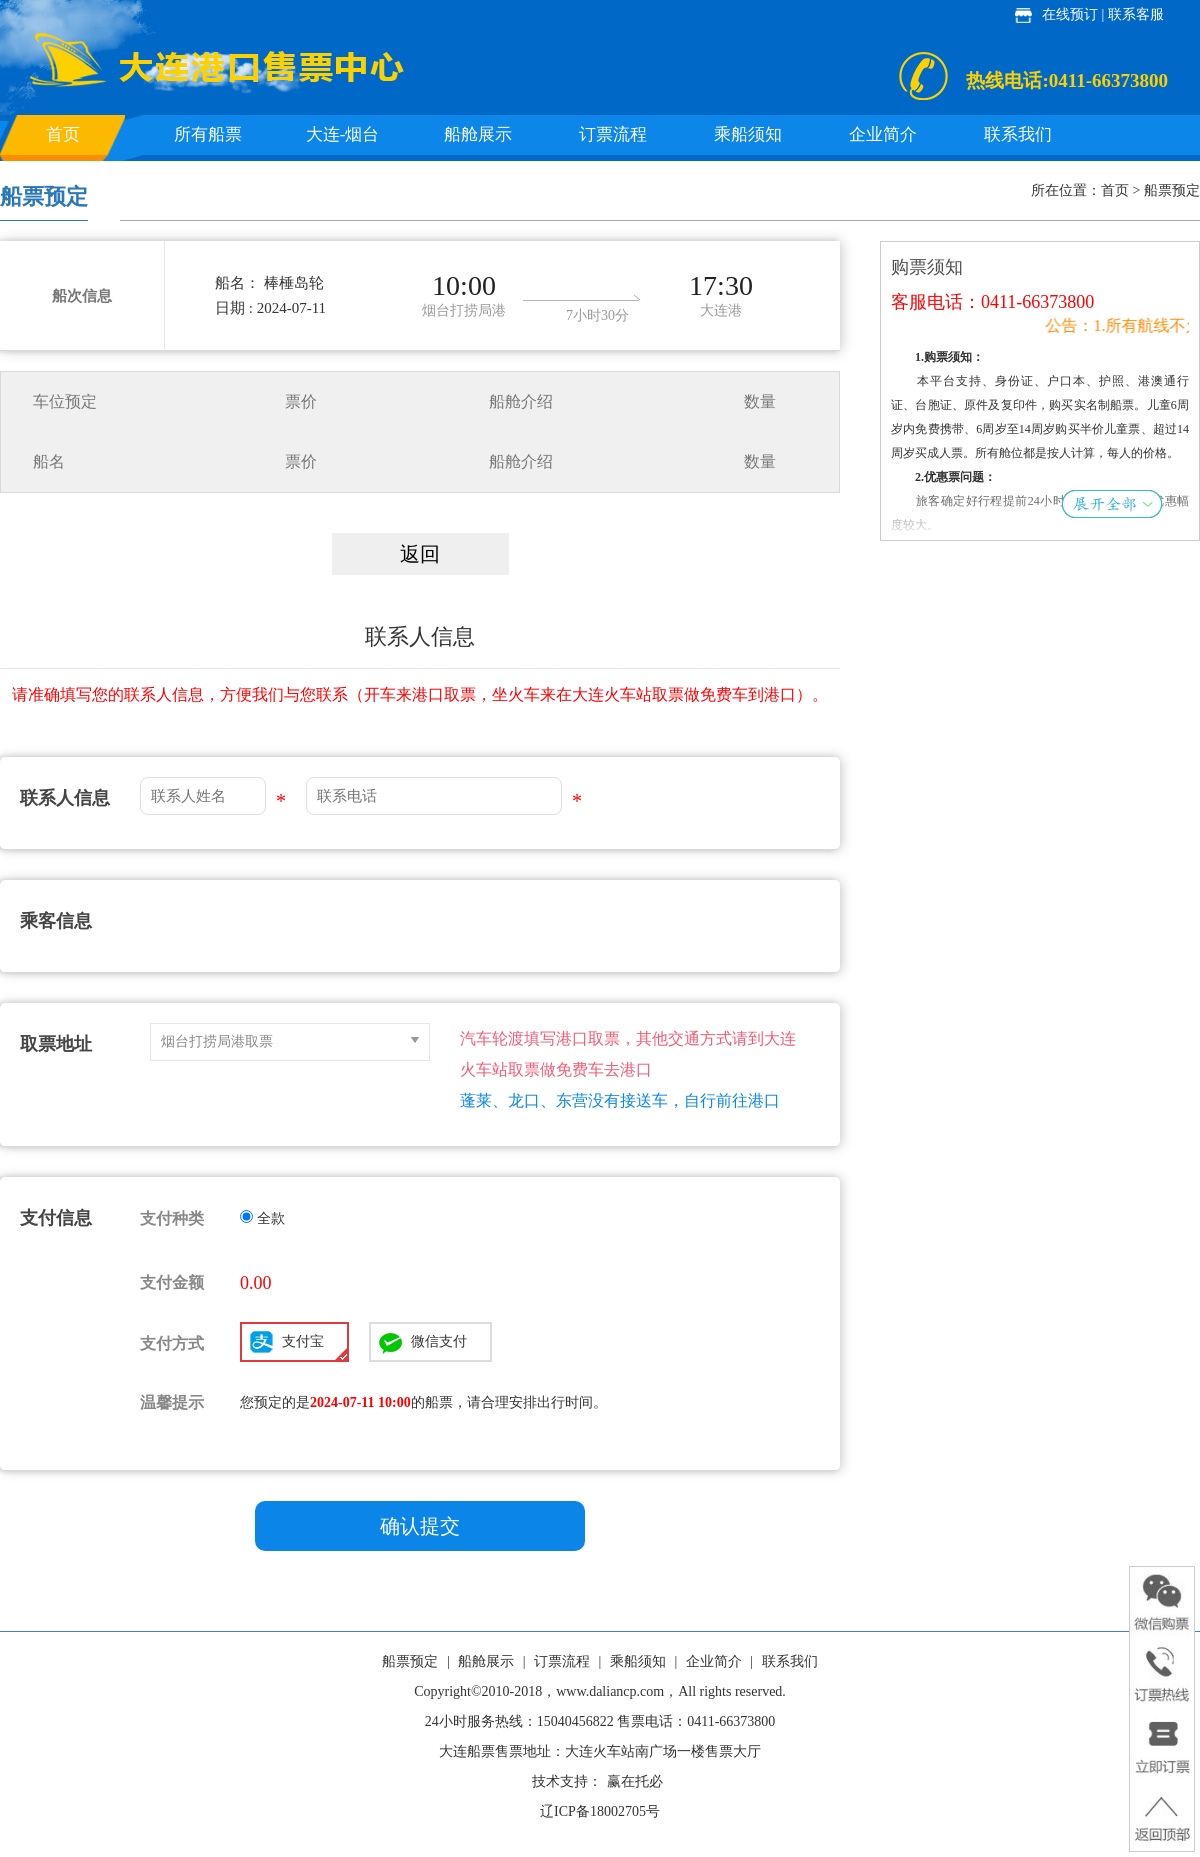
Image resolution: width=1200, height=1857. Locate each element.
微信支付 (439, 1341)
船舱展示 (478, 134)
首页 (63, 134)
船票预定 (410, 1661)
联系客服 (1136, 14)
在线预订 (1070, 14)
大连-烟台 (343, 134)
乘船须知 (748, 134)
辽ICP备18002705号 (600, 1811)
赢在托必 (635, 1781)
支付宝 (314, 1347)
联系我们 (1018, 134)
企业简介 (883, 134)
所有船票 (208, 134)
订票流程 (613, 134)
